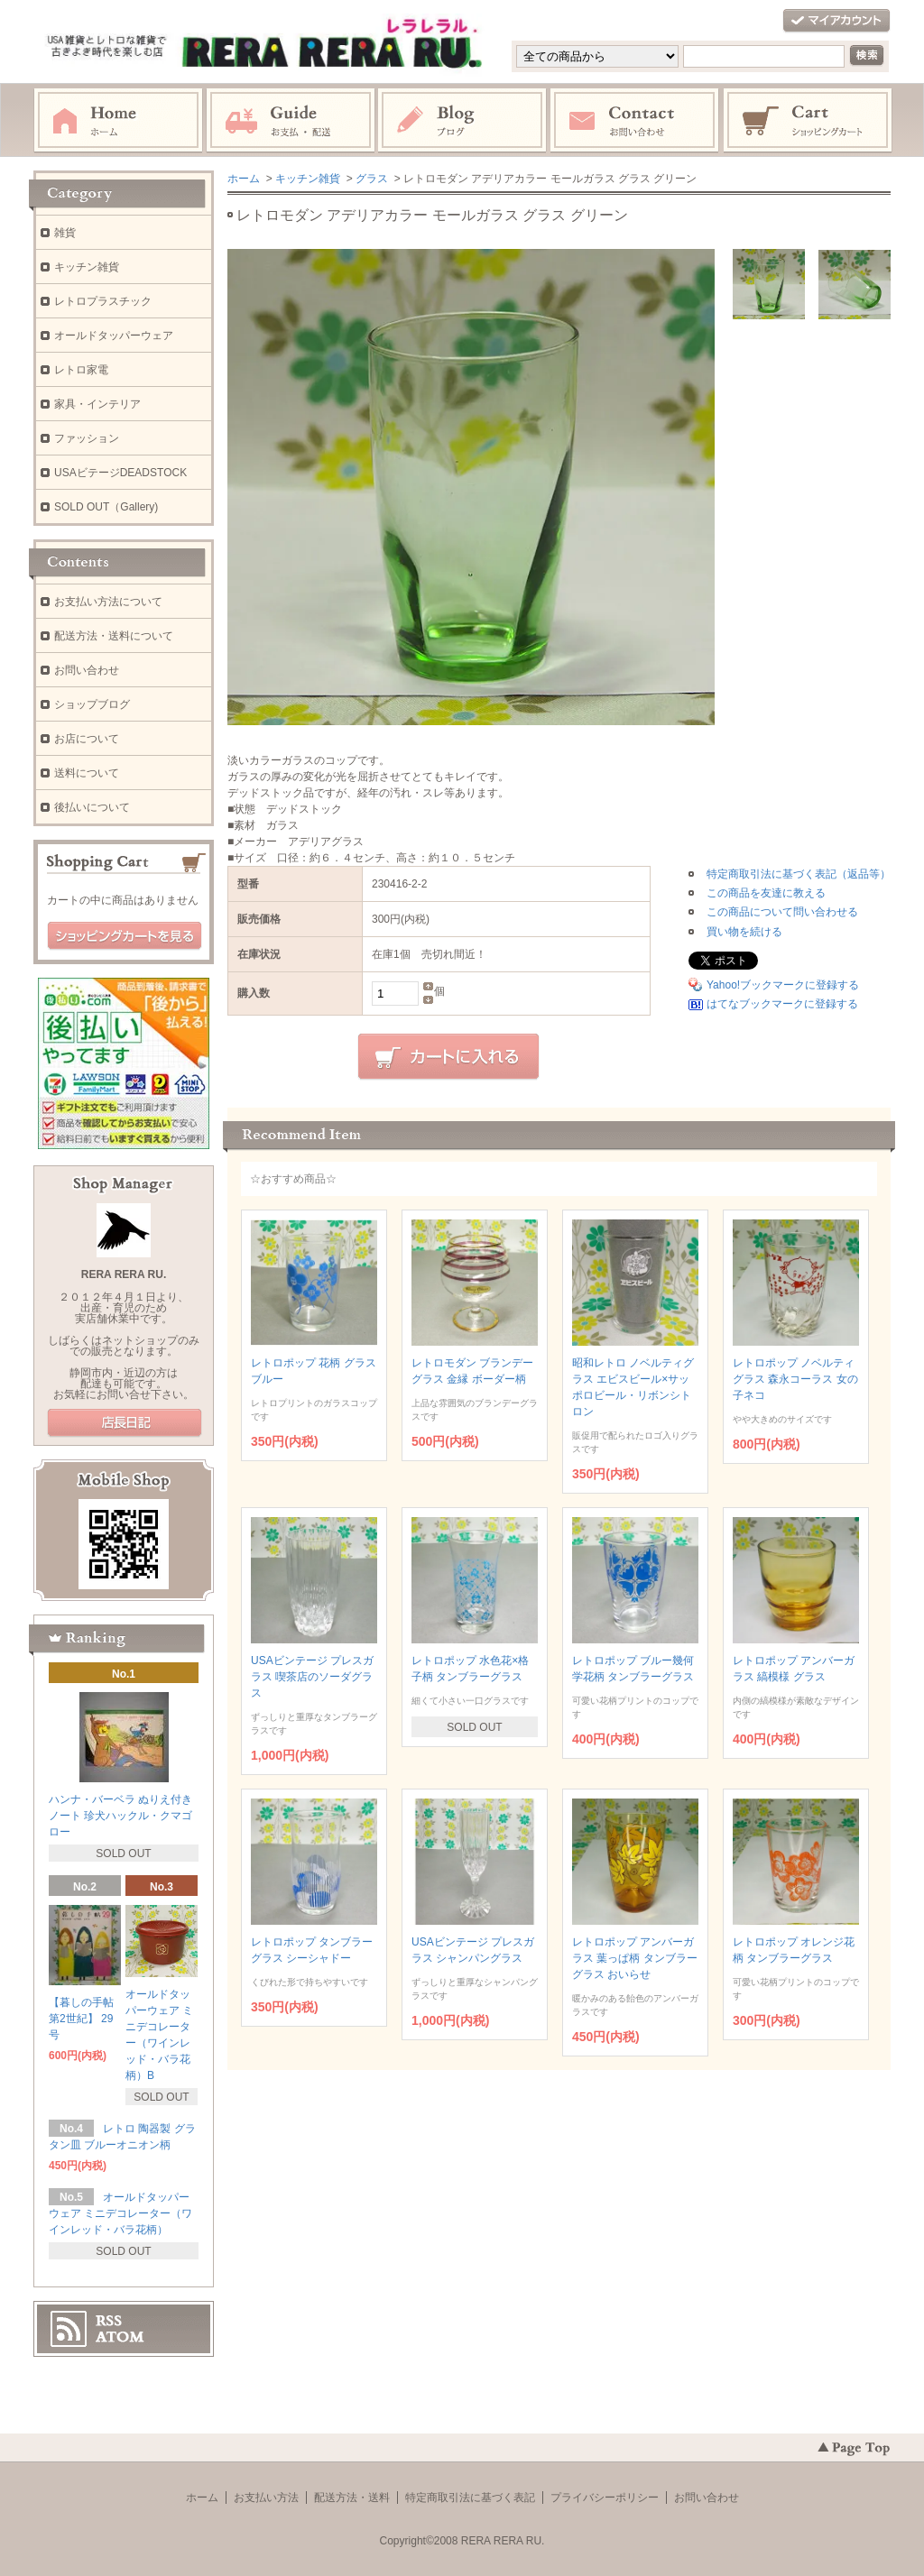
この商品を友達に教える (766, 893)
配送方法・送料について (113, 636)
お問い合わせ (635, 120)
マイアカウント (836, 21)
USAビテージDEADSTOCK (120, 472)
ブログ (463, 120)
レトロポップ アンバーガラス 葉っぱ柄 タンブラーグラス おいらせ (635, 1958)
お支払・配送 (290, 120)
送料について (86, 773)
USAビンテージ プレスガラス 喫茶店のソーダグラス (312, 1676)
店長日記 (124, 1423)
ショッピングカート (808, 120)
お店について (86, 738)
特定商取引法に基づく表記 (470, 2497)
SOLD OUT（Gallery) (106, 507)
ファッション (86, 438)
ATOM (120, 2337)
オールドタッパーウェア (113, 335)
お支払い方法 (266, 2497)
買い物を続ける (744, 931)
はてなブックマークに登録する (782, 1004)
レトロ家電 (81, 369)
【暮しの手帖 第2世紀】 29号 (81, 2018)
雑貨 (65, 232)
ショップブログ (92, 704)
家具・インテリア (97, 404)
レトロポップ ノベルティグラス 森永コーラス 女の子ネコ (795, 1379)
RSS (109, 2320)
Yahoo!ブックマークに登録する (783, 985)
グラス (372, 178)
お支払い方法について (108, 601)
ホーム (118, 120)
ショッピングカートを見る (124, 936)
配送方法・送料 (352, 2497)
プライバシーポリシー (604, 2497)
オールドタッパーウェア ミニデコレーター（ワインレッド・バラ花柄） (120, 2213)
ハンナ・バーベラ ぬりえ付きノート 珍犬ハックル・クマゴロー (120, 1815)
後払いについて (92, 807)
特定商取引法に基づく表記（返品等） (799, 874)
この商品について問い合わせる (782, 912)
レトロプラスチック (103, 301)
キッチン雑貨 (307, 178)
